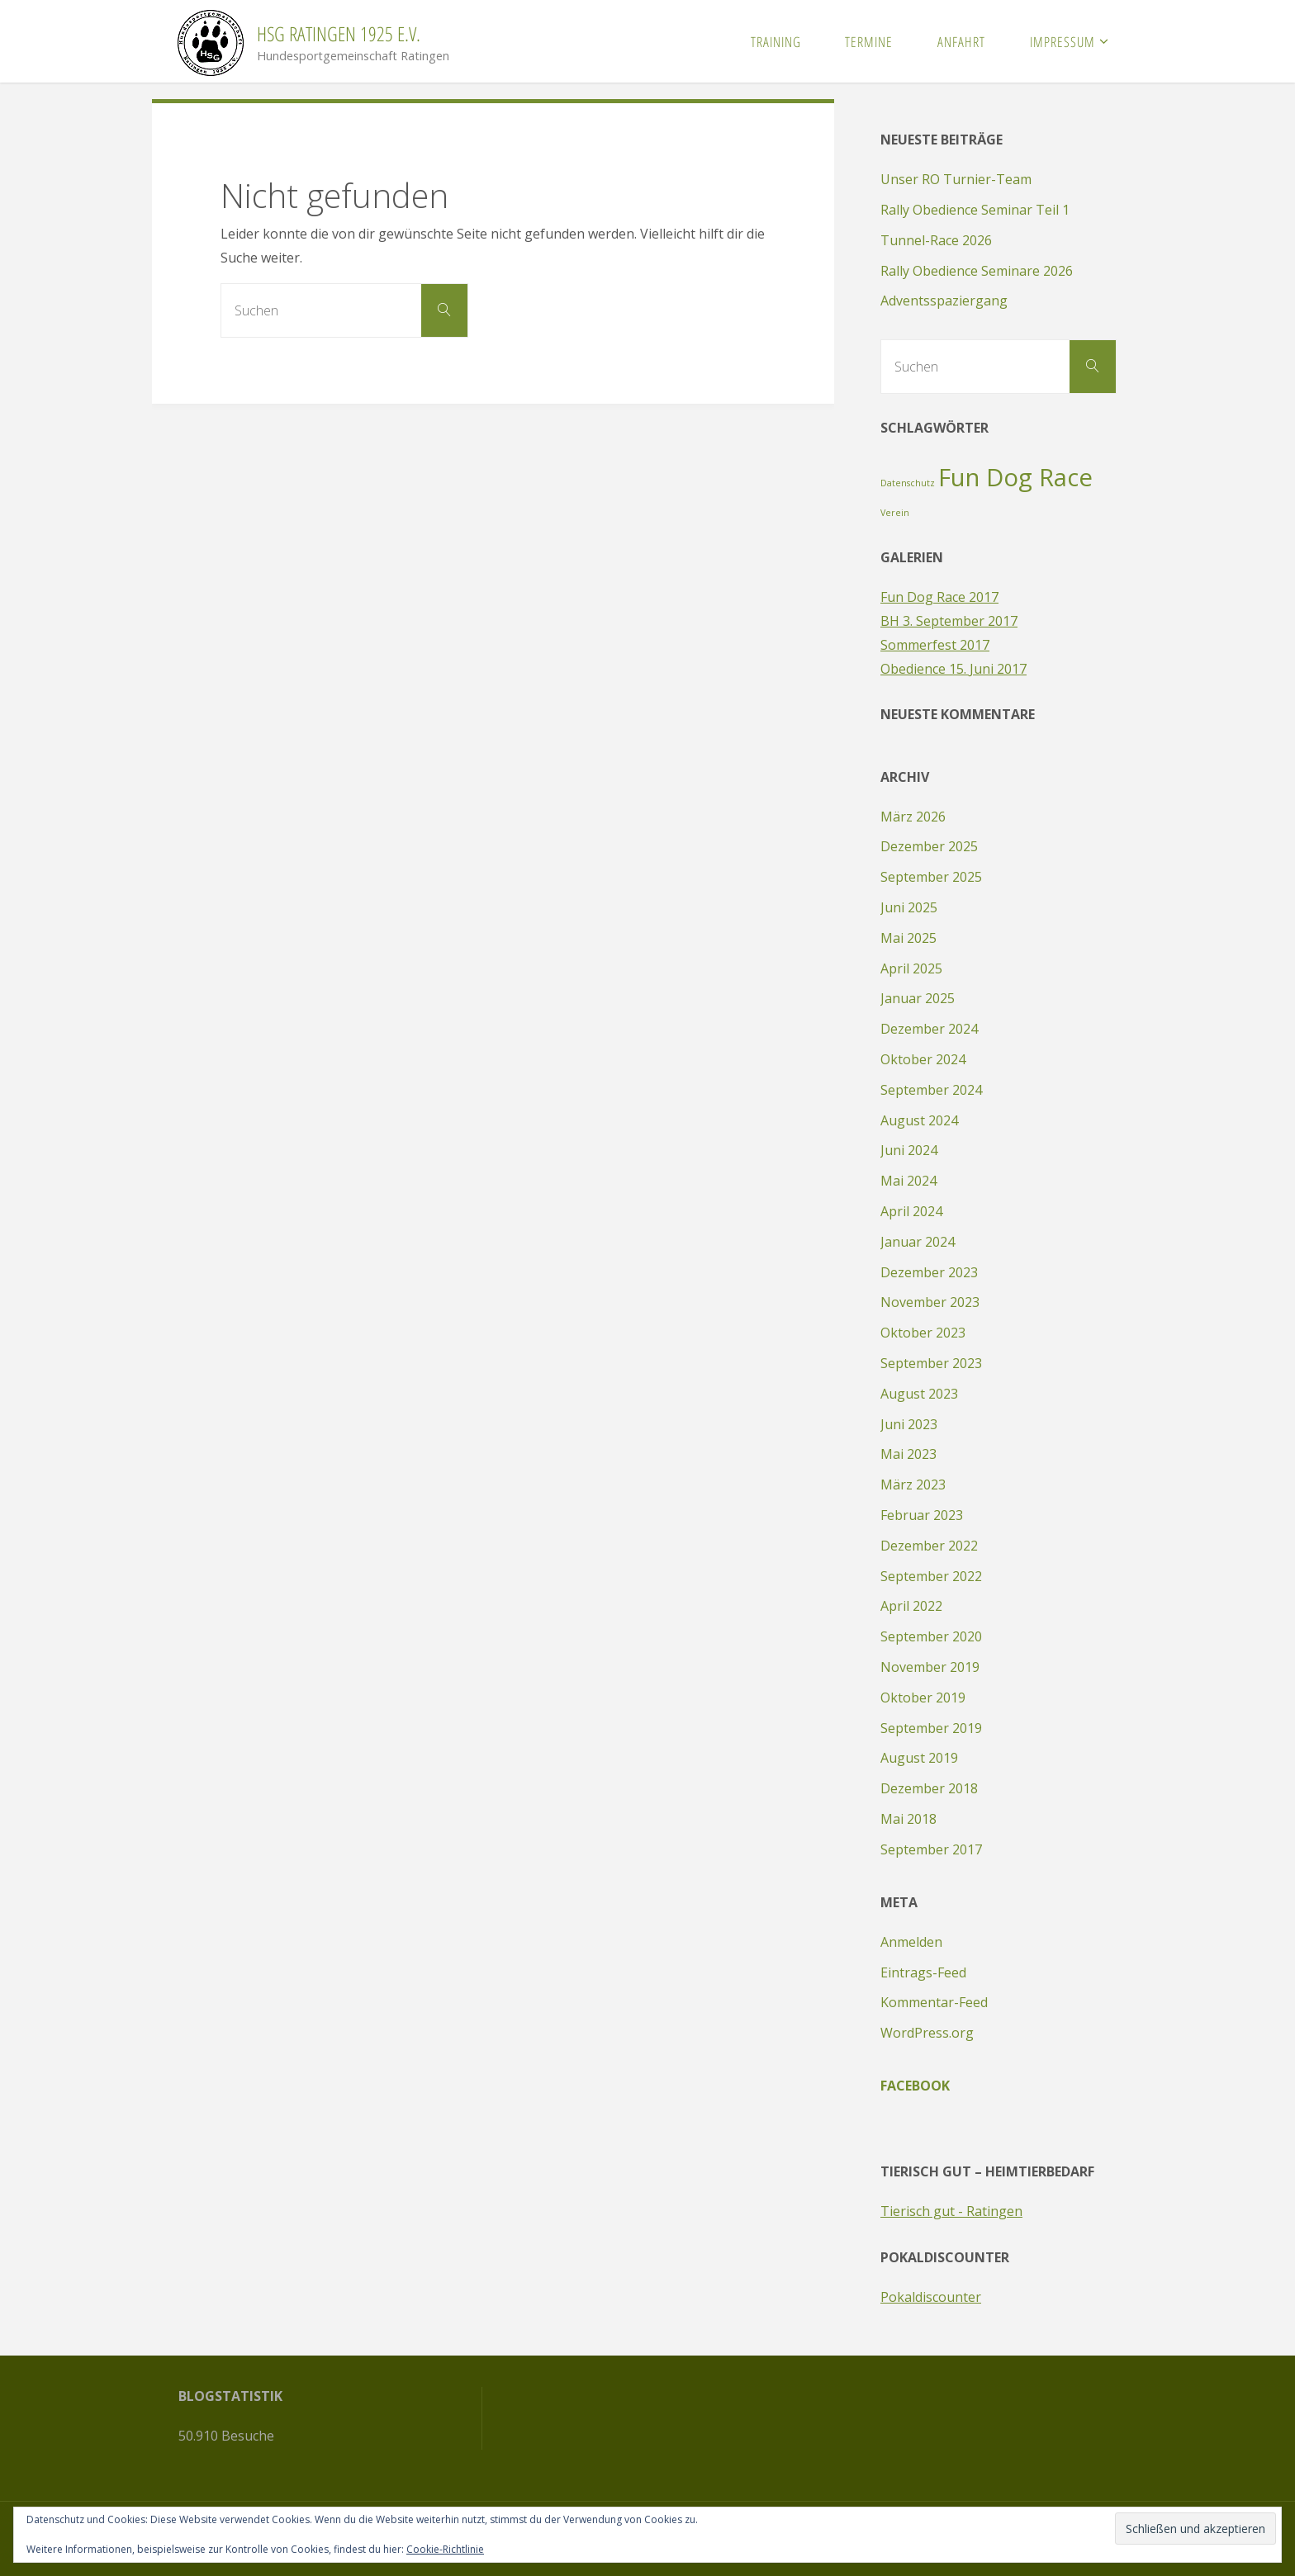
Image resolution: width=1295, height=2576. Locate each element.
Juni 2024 (908, 1150)
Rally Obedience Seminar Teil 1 (975, 210)
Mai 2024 (908, 1181)
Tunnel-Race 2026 (936, 240)
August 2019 (919, 1758)
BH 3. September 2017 (948, 621)
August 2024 (919, 1120)
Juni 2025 (908, 907)
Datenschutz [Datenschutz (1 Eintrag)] (907, 483)
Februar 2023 (921, 1515)
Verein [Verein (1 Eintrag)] (894, 513)
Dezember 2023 (929, 1272)
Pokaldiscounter (930, 2297)
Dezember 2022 (929, 1546)
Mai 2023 (908, 1454)
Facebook (915, 2085)
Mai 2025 (908, 938)
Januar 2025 (917, 998)
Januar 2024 (917, 1242)
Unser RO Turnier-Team (956, 179)
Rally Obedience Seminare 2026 (976, 271)
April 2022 (911, 1606)
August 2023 (919, 1394)
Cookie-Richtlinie (445, 2549)
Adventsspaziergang (944, 300)
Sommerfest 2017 (934, 645)
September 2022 (931, 1576)
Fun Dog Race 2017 (939, 597)
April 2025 (911, 968)
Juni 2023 (908, 1424)
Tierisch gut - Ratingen (951, 2211)
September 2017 (931, 1849)
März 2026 (913, 816)
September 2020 (931, 1636)
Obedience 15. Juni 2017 (953, 669)
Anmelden (911, 1942)
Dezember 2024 (929, 1029)
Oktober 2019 (922, 1697)
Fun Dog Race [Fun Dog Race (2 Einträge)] (1015, 477)
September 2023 (931, 1363)
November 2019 (930, 1667)
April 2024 (911, 1211)
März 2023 (913, 1484)
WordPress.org (927, 2033)
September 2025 (931, 877)
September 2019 (931, 1728)
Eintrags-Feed (923, 1972)
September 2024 (931, 1090)
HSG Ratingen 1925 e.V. (338, 33)
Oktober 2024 (922, 1059)
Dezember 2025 (929, 846)
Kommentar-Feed (934, 2002)
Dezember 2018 (929, 1788)
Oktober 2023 (922, 1333)
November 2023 (930, 1302)
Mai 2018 (908, 1819)
